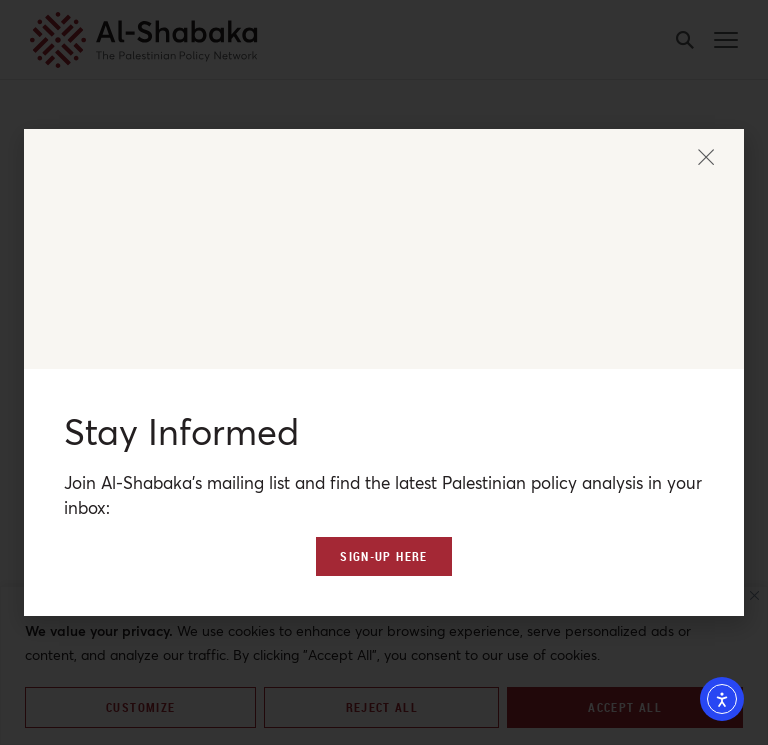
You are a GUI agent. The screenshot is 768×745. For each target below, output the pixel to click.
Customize (140, 707)
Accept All (625, 707)
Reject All (382, 707)
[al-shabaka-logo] (144, 40)
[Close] (754, 595)
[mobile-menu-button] (726, 40)
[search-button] (685, 40)
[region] (384, 665)
